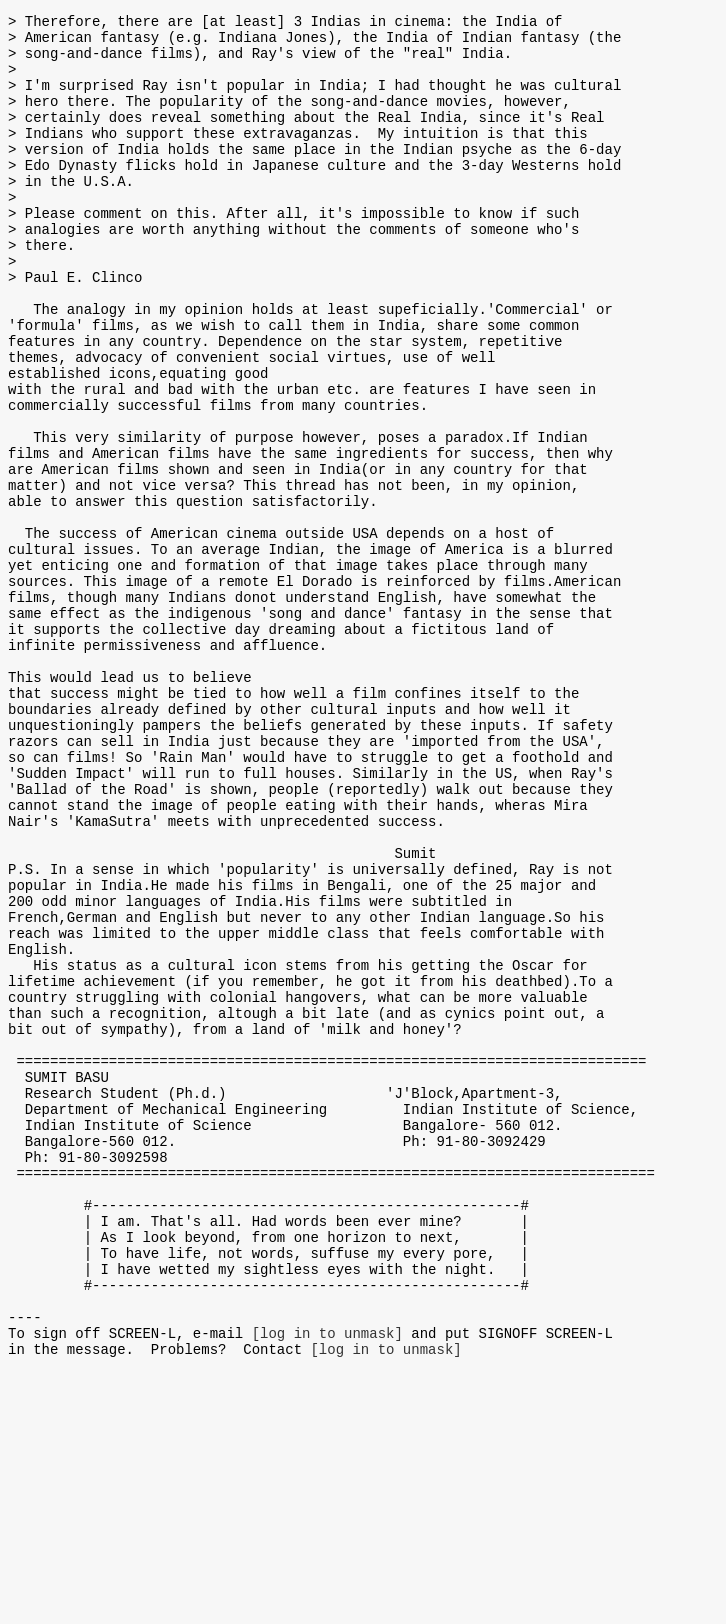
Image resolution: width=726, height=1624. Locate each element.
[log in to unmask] (327, 1581)
